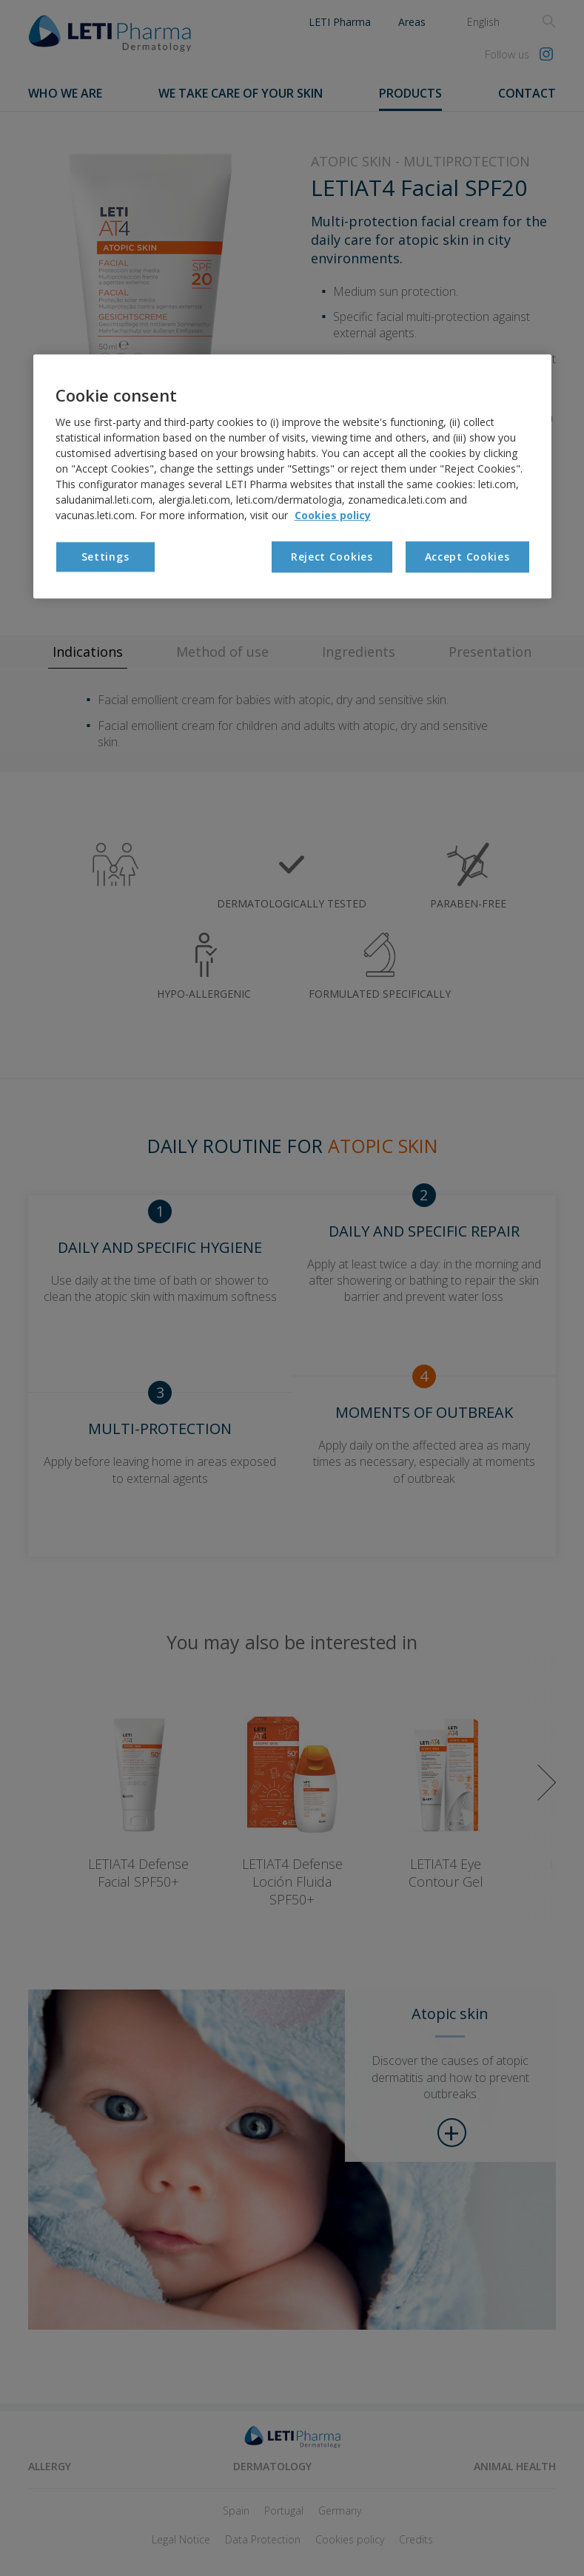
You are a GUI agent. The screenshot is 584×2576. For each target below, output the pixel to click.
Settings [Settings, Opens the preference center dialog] (105, 557)
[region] (292, 476)
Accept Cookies (467, 557)
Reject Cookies (332, 557)
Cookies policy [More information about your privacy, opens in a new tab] (333, 515)
